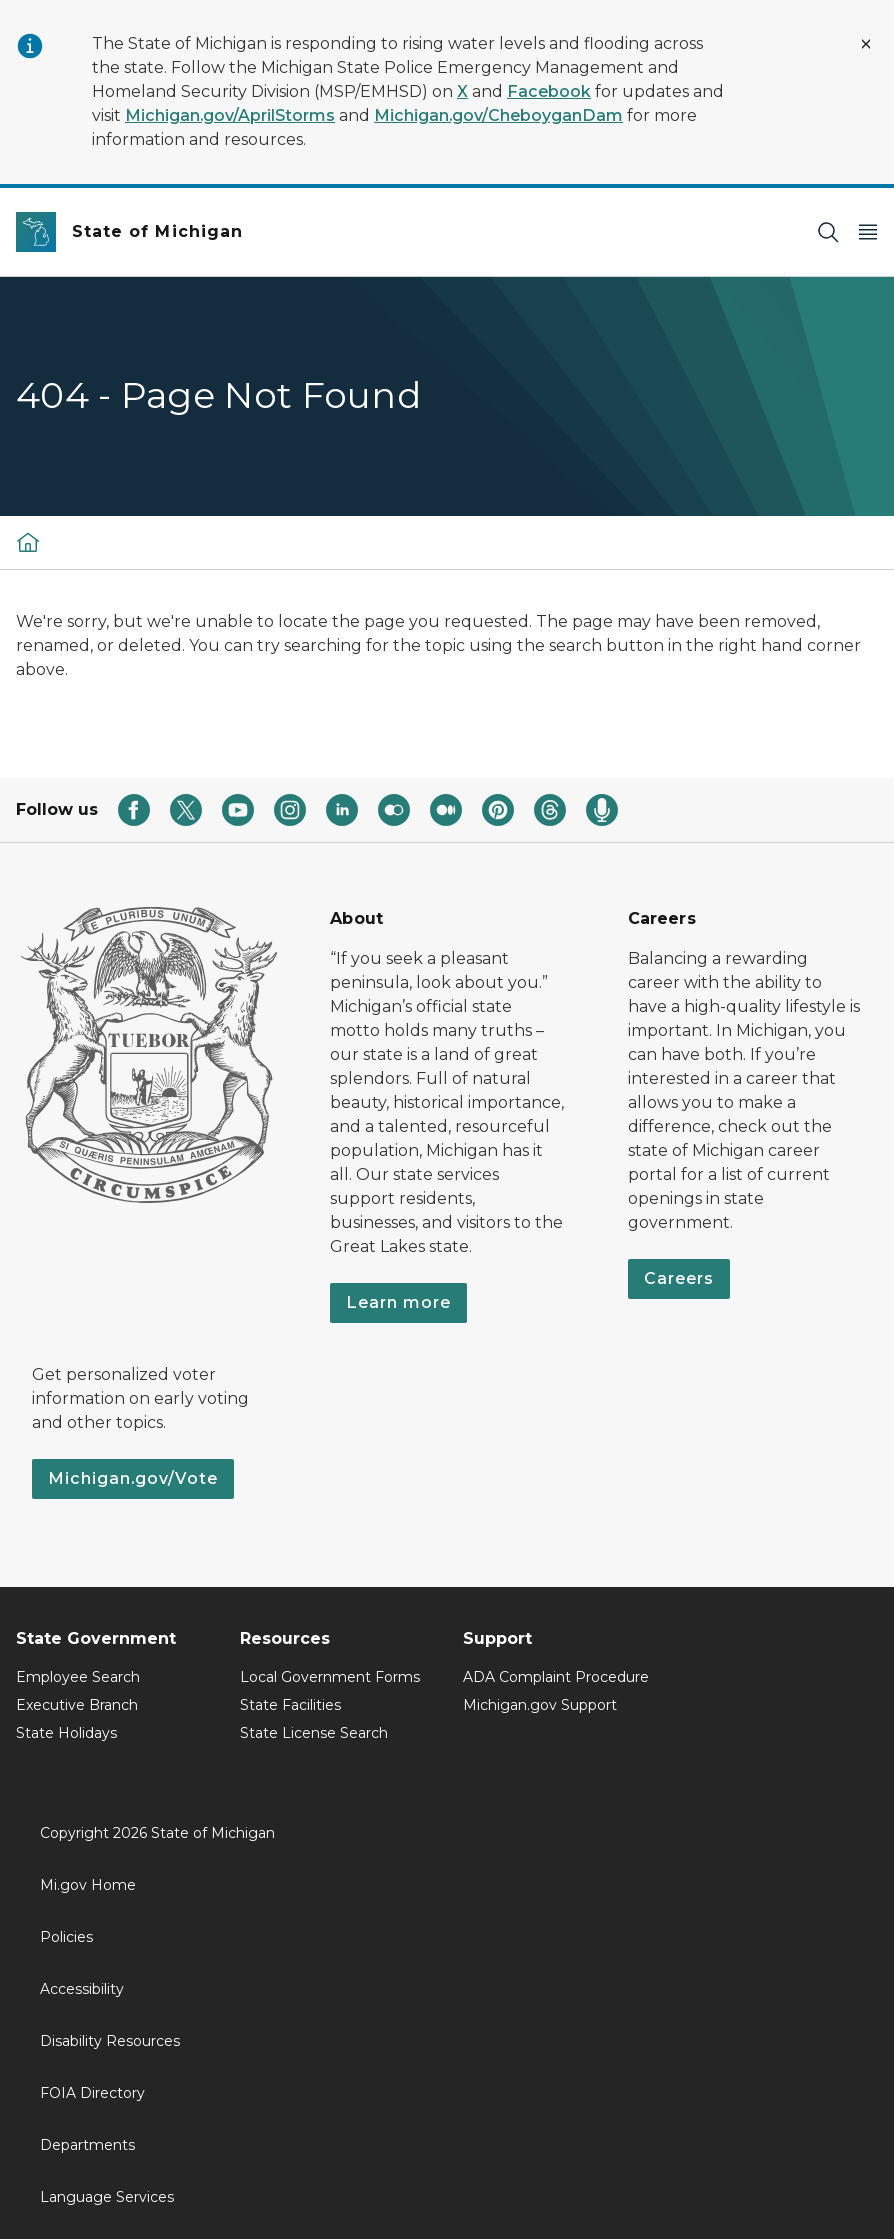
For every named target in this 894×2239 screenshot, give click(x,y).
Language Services (107, 2197)
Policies (66, 1937)
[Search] (828, 232)
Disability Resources (110, 2041)
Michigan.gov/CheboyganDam (498, 115)
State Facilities (290, 1705)
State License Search (314, 1733)
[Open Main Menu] (868, 232)
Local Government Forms (330, 1677)
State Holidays (66, 1733)
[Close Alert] (866, 44)
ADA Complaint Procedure (556, 1677)
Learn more (398, 1302)
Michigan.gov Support (540, 1705)
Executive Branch (77, 1705)
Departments (87, 2145)
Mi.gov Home (88, 1885)
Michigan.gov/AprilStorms (230, 115)
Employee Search (78, 1677)
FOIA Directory (92, 2093)
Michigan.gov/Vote (133, 1478)
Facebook (549, 91)
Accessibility (82, 1989)
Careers (679, 1278)
